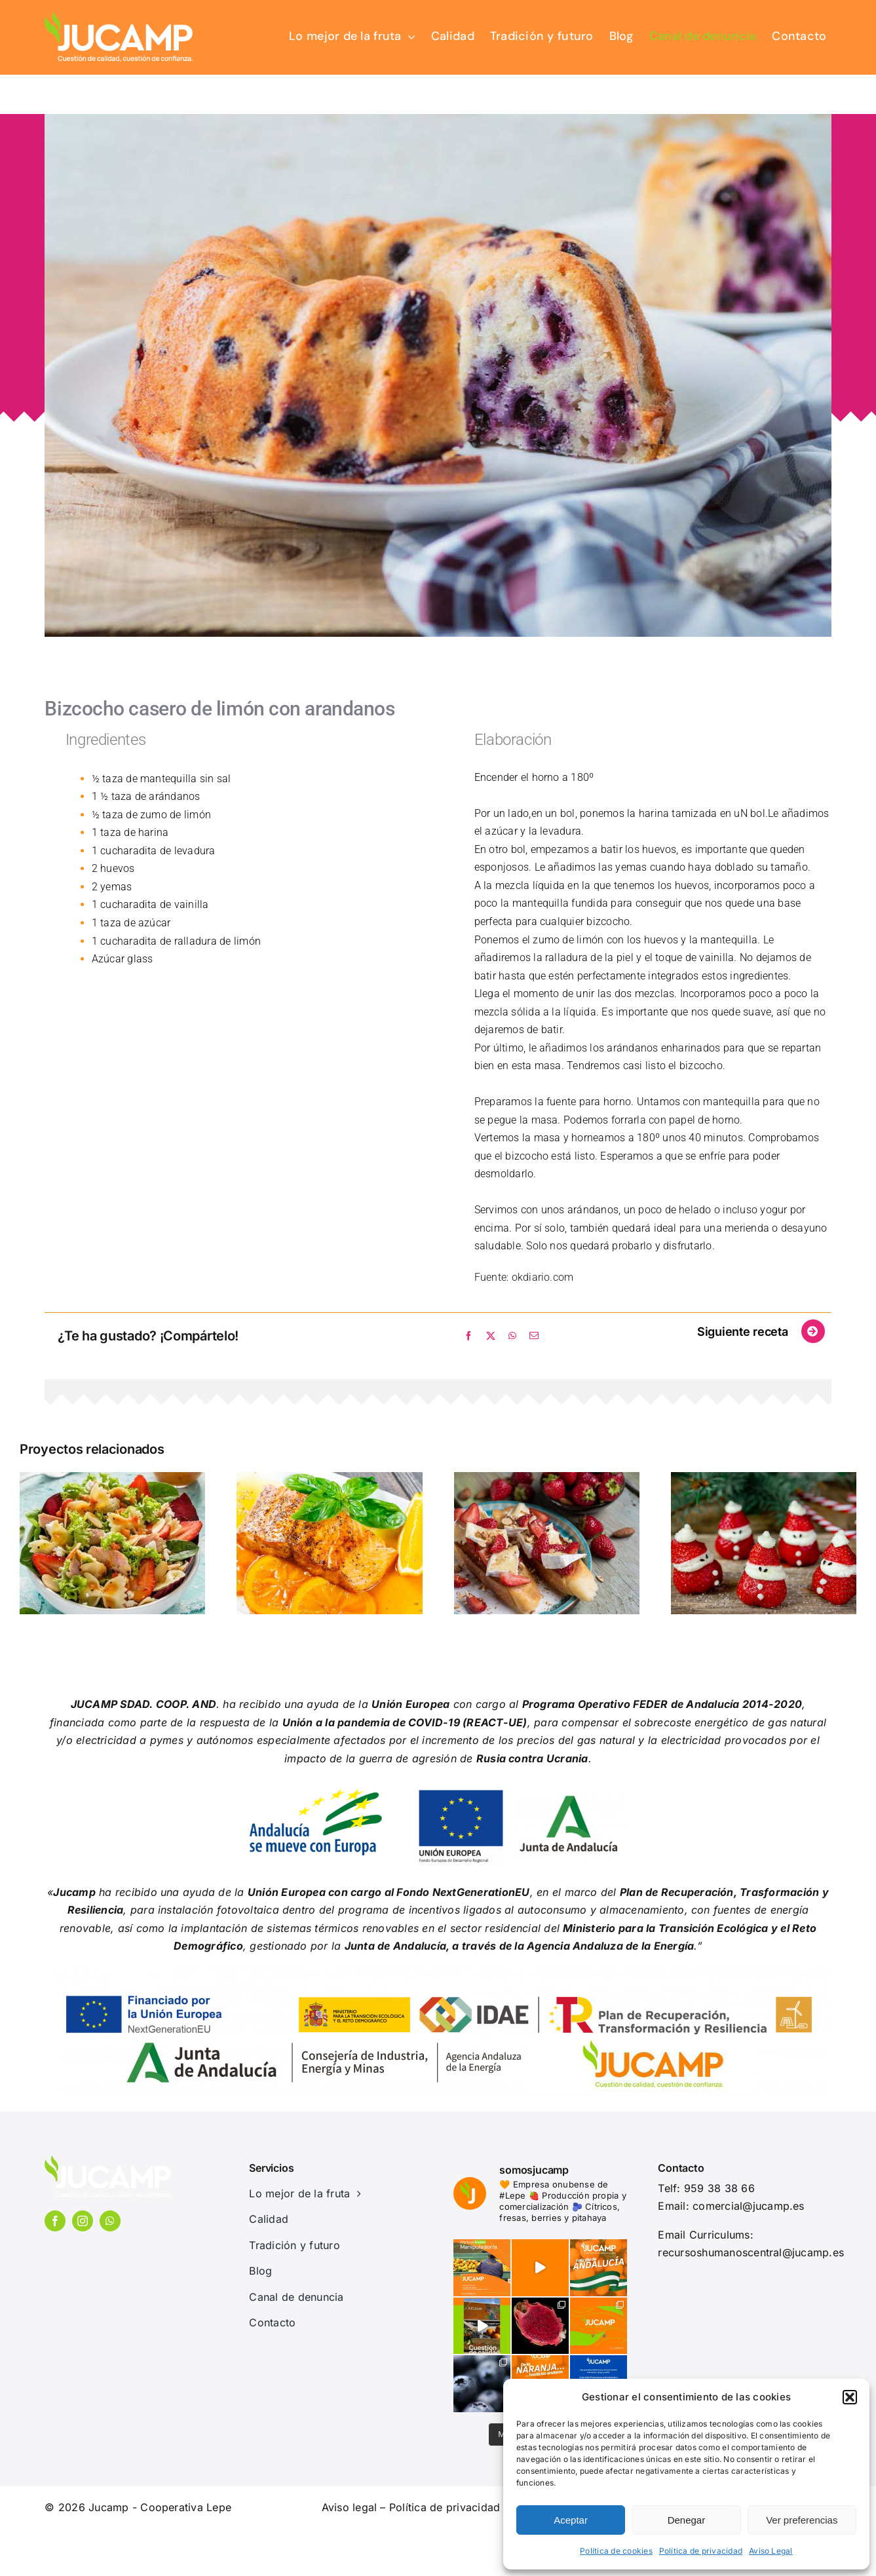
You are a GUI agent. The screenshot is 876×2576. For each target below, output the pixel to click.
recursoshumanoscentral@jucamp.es (751, 2252)
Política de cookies (616, 2551)
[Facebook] (468, 1336)
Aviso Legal (771, 2551)
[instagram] (82, 2220)
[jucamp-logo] (119, 15)
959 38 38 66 (719, 2188)
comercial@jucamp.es (749, 2205)
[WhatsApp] (512, 1336)
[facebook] (55, 2220)
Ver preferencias (801, 2520)
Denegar (687, 2520)
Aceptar (571, 2520)
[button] (849, 2397)
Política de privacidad (700, 2551)
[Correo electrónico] (534, 1336)
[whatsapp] (110, 2220)
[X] (491, 1336)
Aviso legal (349, 2507)
